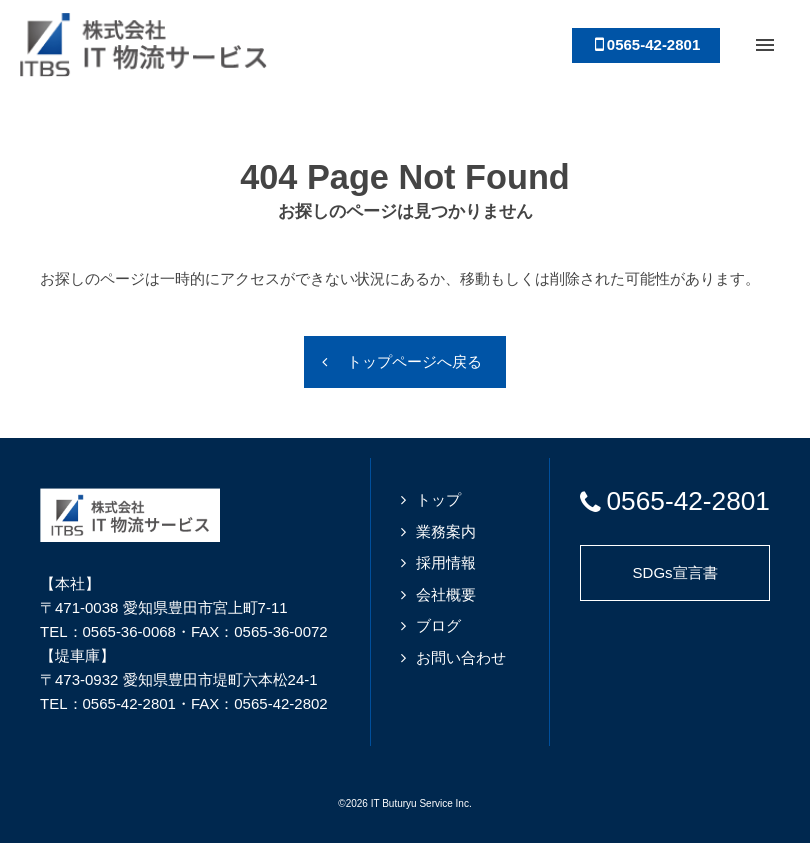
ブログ (438, 625)
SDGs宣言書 (675, 572)
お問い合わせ (461, 657)
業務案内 (446, 531)
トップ (438, 499)
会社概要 (446, 594)
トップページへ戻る (414, 361)
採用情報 (446, 562)
